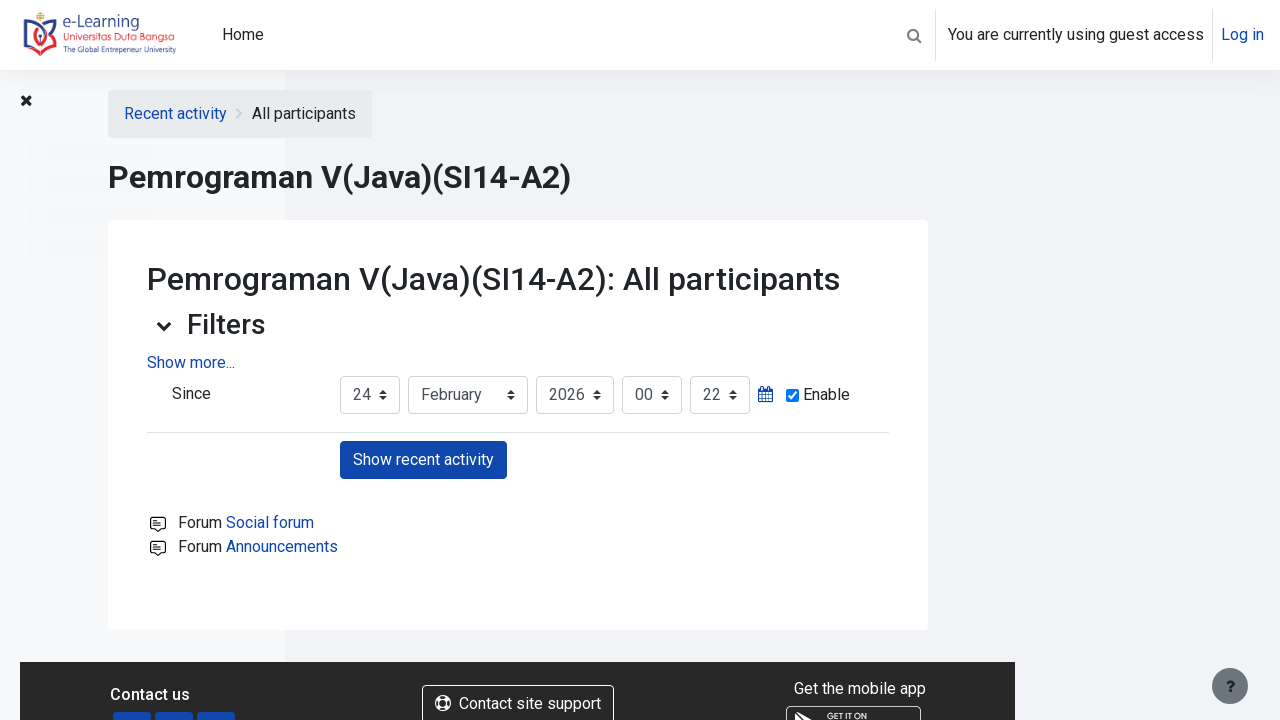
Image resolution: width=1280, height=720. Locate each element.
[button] (914, 35)
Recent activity (440, 113)
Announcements (547, 546)
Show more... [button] (456, 362)
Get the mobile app (1124, 688)
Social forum (535, 522)
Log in (1242, 34)
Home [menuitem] (243, 34)
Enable (1083, 394)
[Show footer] (1230, 686)
